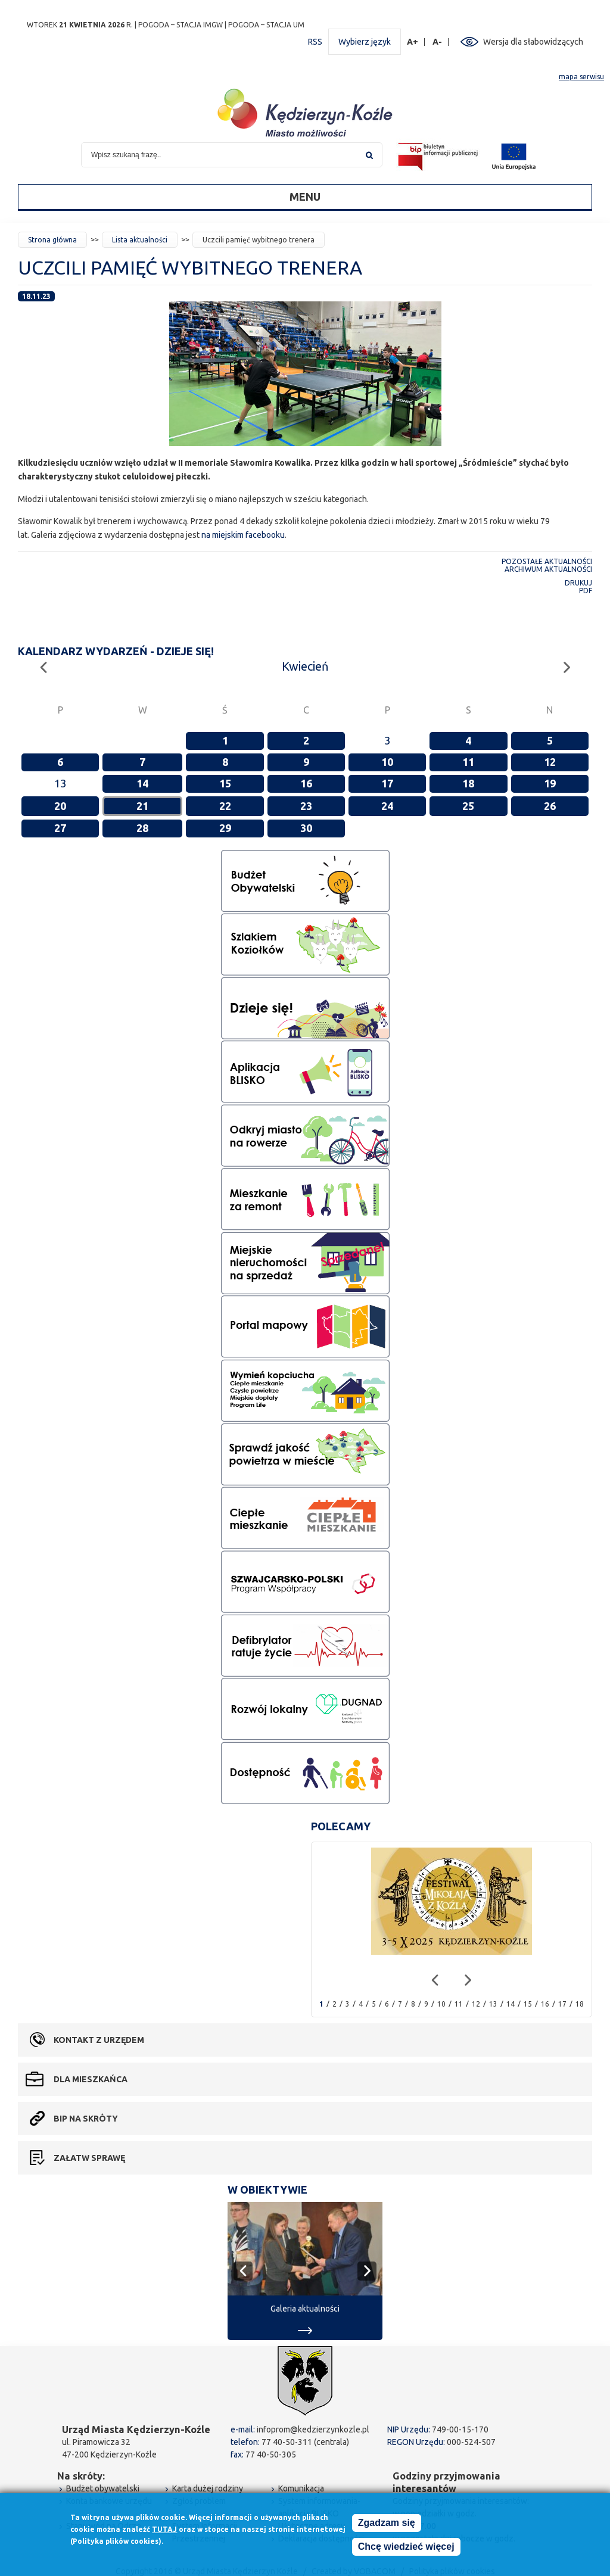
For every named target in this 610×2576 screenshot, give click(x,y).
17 (387, 783)
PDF (585, 590)
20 (60, 806)
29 (225, 828)
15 (225, 783)
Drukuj (578, 583)
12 (550, 762)
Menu (305, 197)
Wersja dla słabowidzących (533, 41)
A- (437, 42)
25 (468, 806)
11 (468, 762)
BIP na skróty (86, 2118)
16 (306, 783)
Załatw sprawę (89, 2158)
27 (60, 828)
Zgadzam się (386, 2525)
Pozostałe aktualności (547, 561)
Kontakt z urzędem (99, 2040)
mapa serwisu (581, 76)
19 (550, 783)
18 (468, 783)
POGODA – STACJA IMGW (180, 25)
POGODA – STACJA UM (266, 25)
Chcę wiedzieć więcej (406, 2549)
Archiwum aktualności (548, 569)
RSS (315, 41)
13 (493, 2004)
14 (142, 783)
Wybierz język (364, 41)
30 (306, 828)
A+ (413, 42)
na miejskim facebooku (243, 535)
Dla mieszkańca (90, 2079)
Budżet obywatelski (102, 2488)
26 (550, 806)
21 (142, 806)
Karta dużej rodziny (207, 2488)
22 (225, 806)
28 (142, 828)
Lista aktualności (139, 240)
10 (387, 762)
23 (306, 806)
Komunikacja (301, 2488)
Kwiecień (305, 666)
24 (387, 806)
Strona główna (52, 240)
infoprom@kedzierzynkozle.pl (313, 2429)
